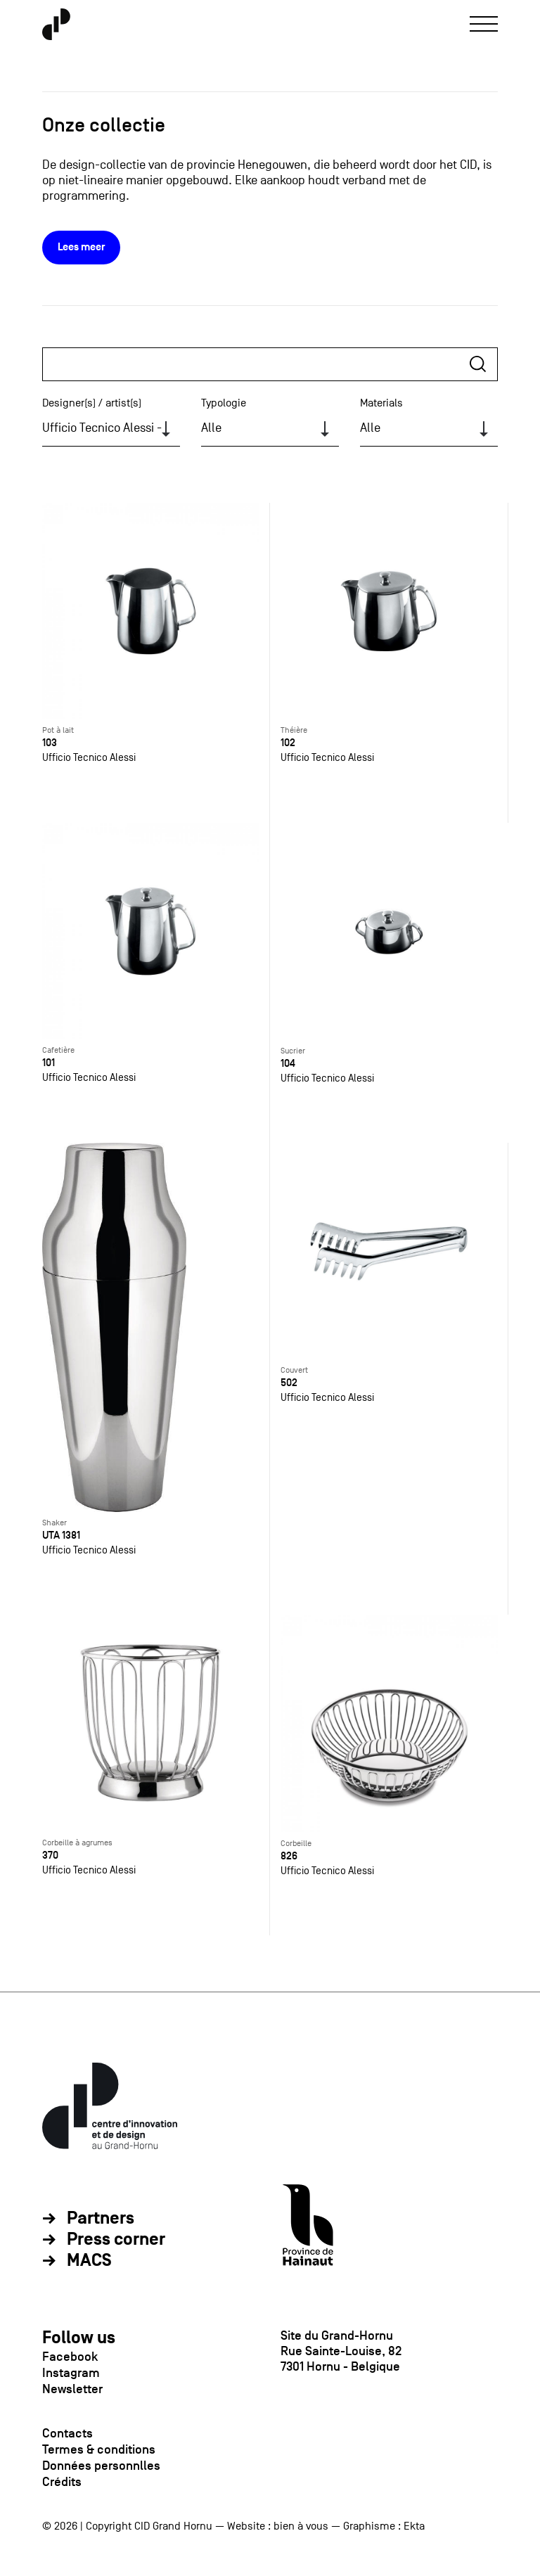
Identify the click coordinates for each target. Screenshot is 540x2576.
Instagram (71, 2372)
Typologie (223, 403)
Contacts (67, 2433)
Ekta (414, 2526)
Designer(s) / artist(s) (91, 403)
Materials (381, 403)
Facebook (70, 2356)
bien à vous (301, 2526)
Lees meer (81, 247)
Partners (100, 2218)
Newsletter (72, 2389)
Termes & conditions (98, 2449)
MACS (89, 2260)
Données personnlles (101, 2465)
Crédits (62, 2482)
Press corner (116, 2239)
